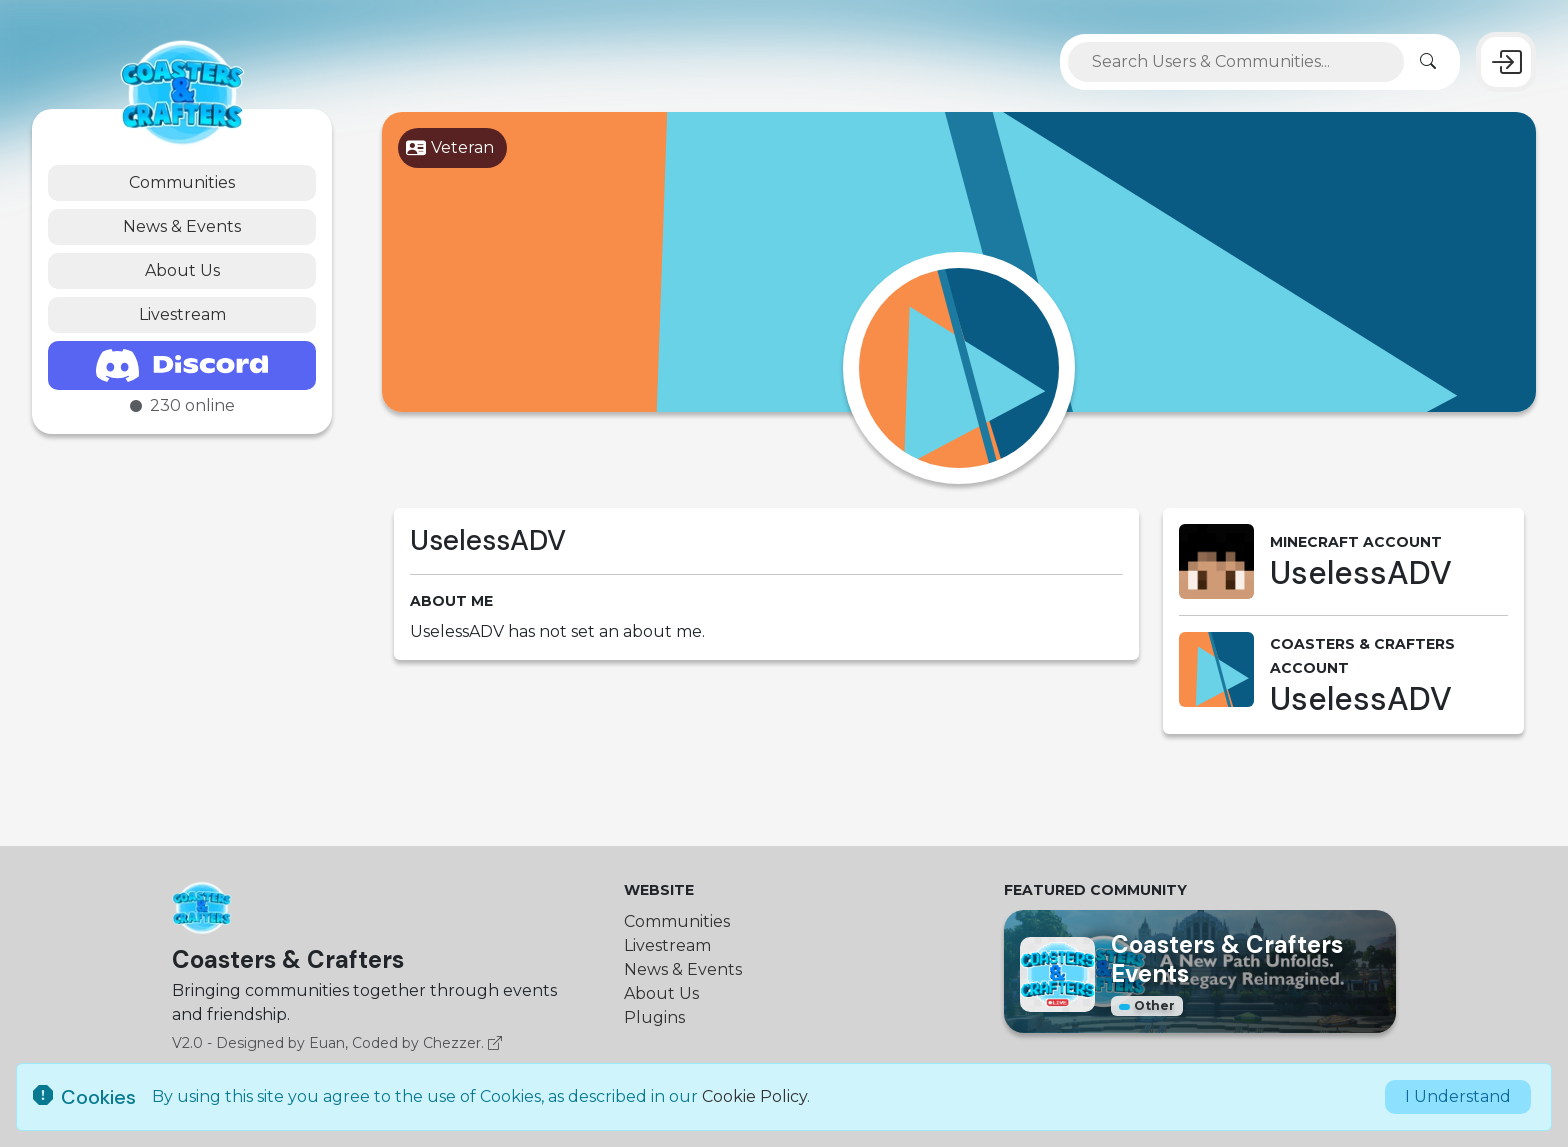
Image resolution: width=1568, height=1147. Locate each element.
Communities (182, 182)
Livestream (182, 314)
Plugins (654, 1017)
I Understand (1458, 1096)
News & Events (182, 226)
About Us (182, 270)
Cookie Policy (754, 1096)
